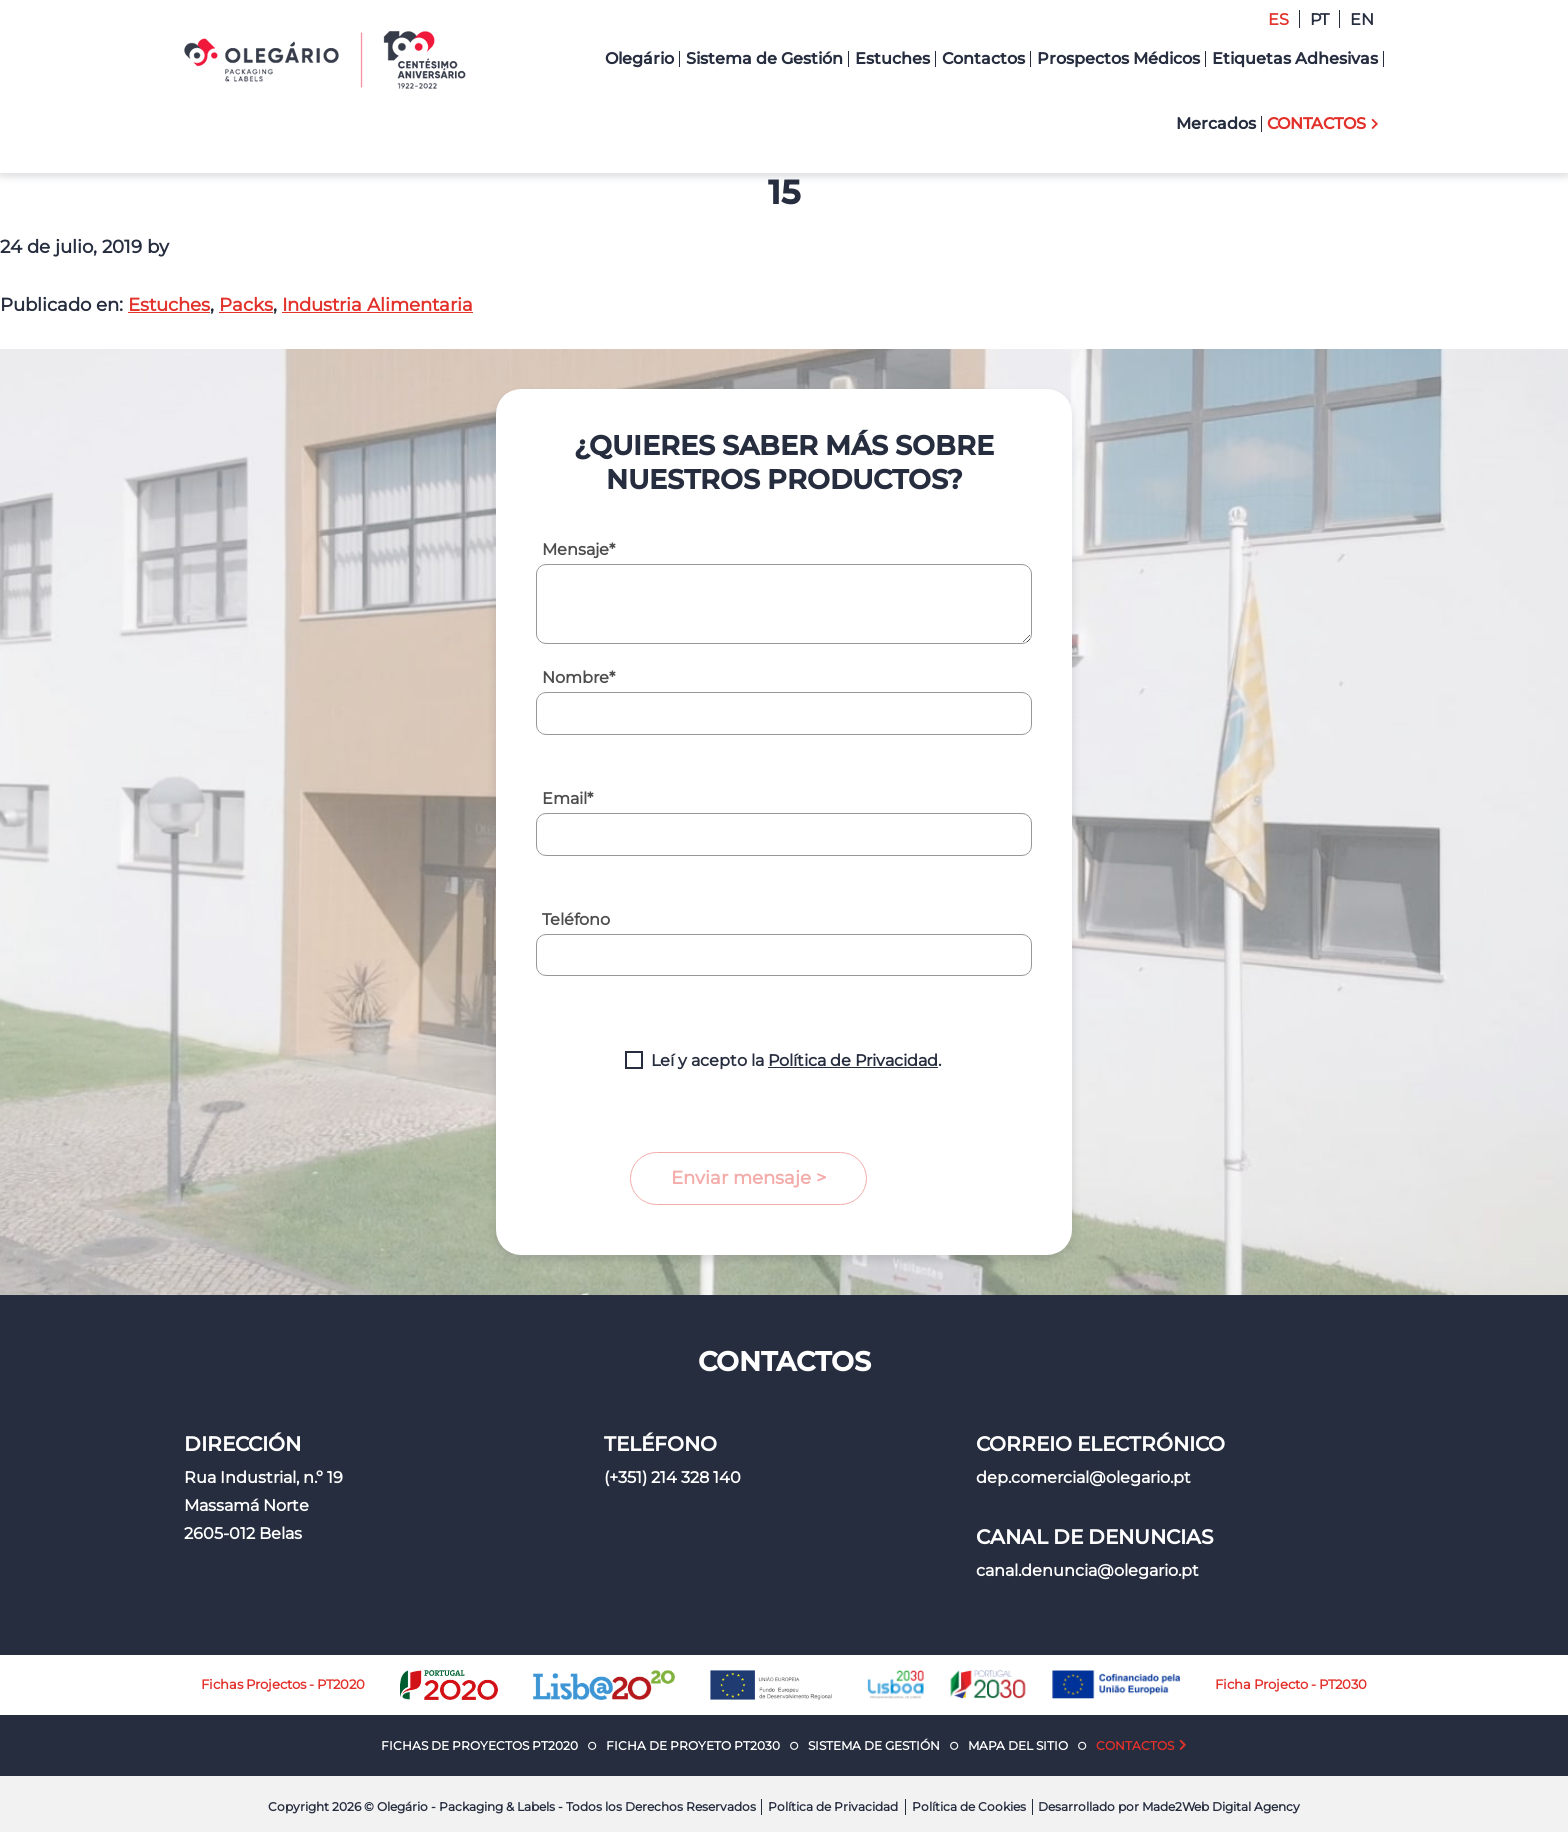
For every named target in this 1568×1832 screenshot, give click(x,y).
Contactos (1135, 1745)
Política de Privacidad (853, 1060)
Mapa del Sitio (1018, 1745)
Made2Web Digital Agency (1221, 1806)
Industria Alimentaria (377, 305)
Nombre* (578, 677)
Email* (567, 798)
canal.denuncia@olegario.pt (1087, 1570)
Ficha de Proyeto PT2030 (693, 1745)
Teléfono (576, 919)
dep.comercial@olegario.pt (1083, 1477)
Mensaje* (578, 549)
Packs (246, 305)
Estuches (169, 305)
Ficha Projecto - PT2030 (1291, 1684)
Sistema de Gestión (874, 1745)
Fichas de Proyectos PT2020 (479, 1745)
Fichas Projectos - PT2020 (283, 1684)
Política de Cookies (969, 1806)
